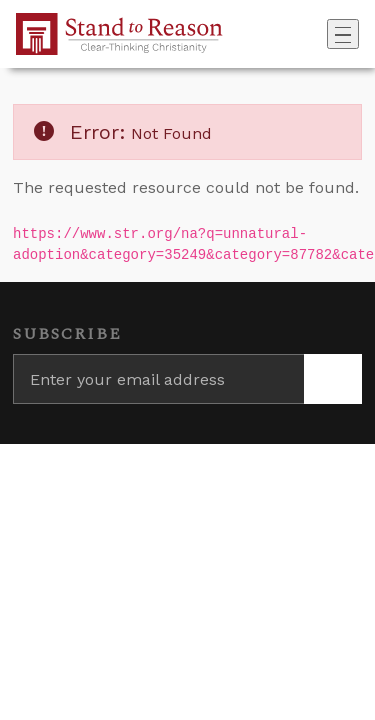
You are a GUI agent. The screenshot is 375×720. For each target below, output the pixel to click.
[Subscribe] (333, 379)
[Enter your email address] (158, 379)
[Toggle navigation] (343, 34)
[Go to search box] (321, 34)
